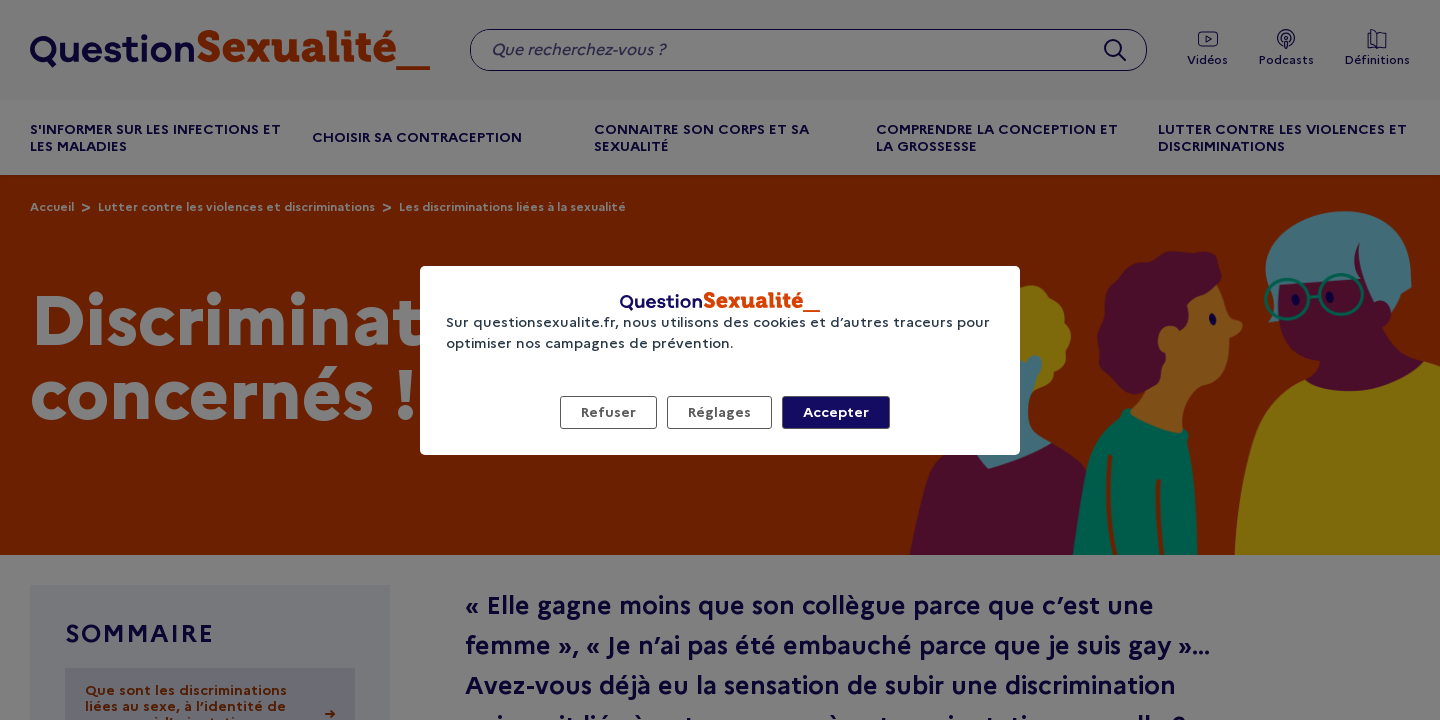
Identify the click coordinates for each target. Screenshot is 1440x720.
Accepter (836, 412)
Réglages (719, 412)
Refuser (608, 412)
